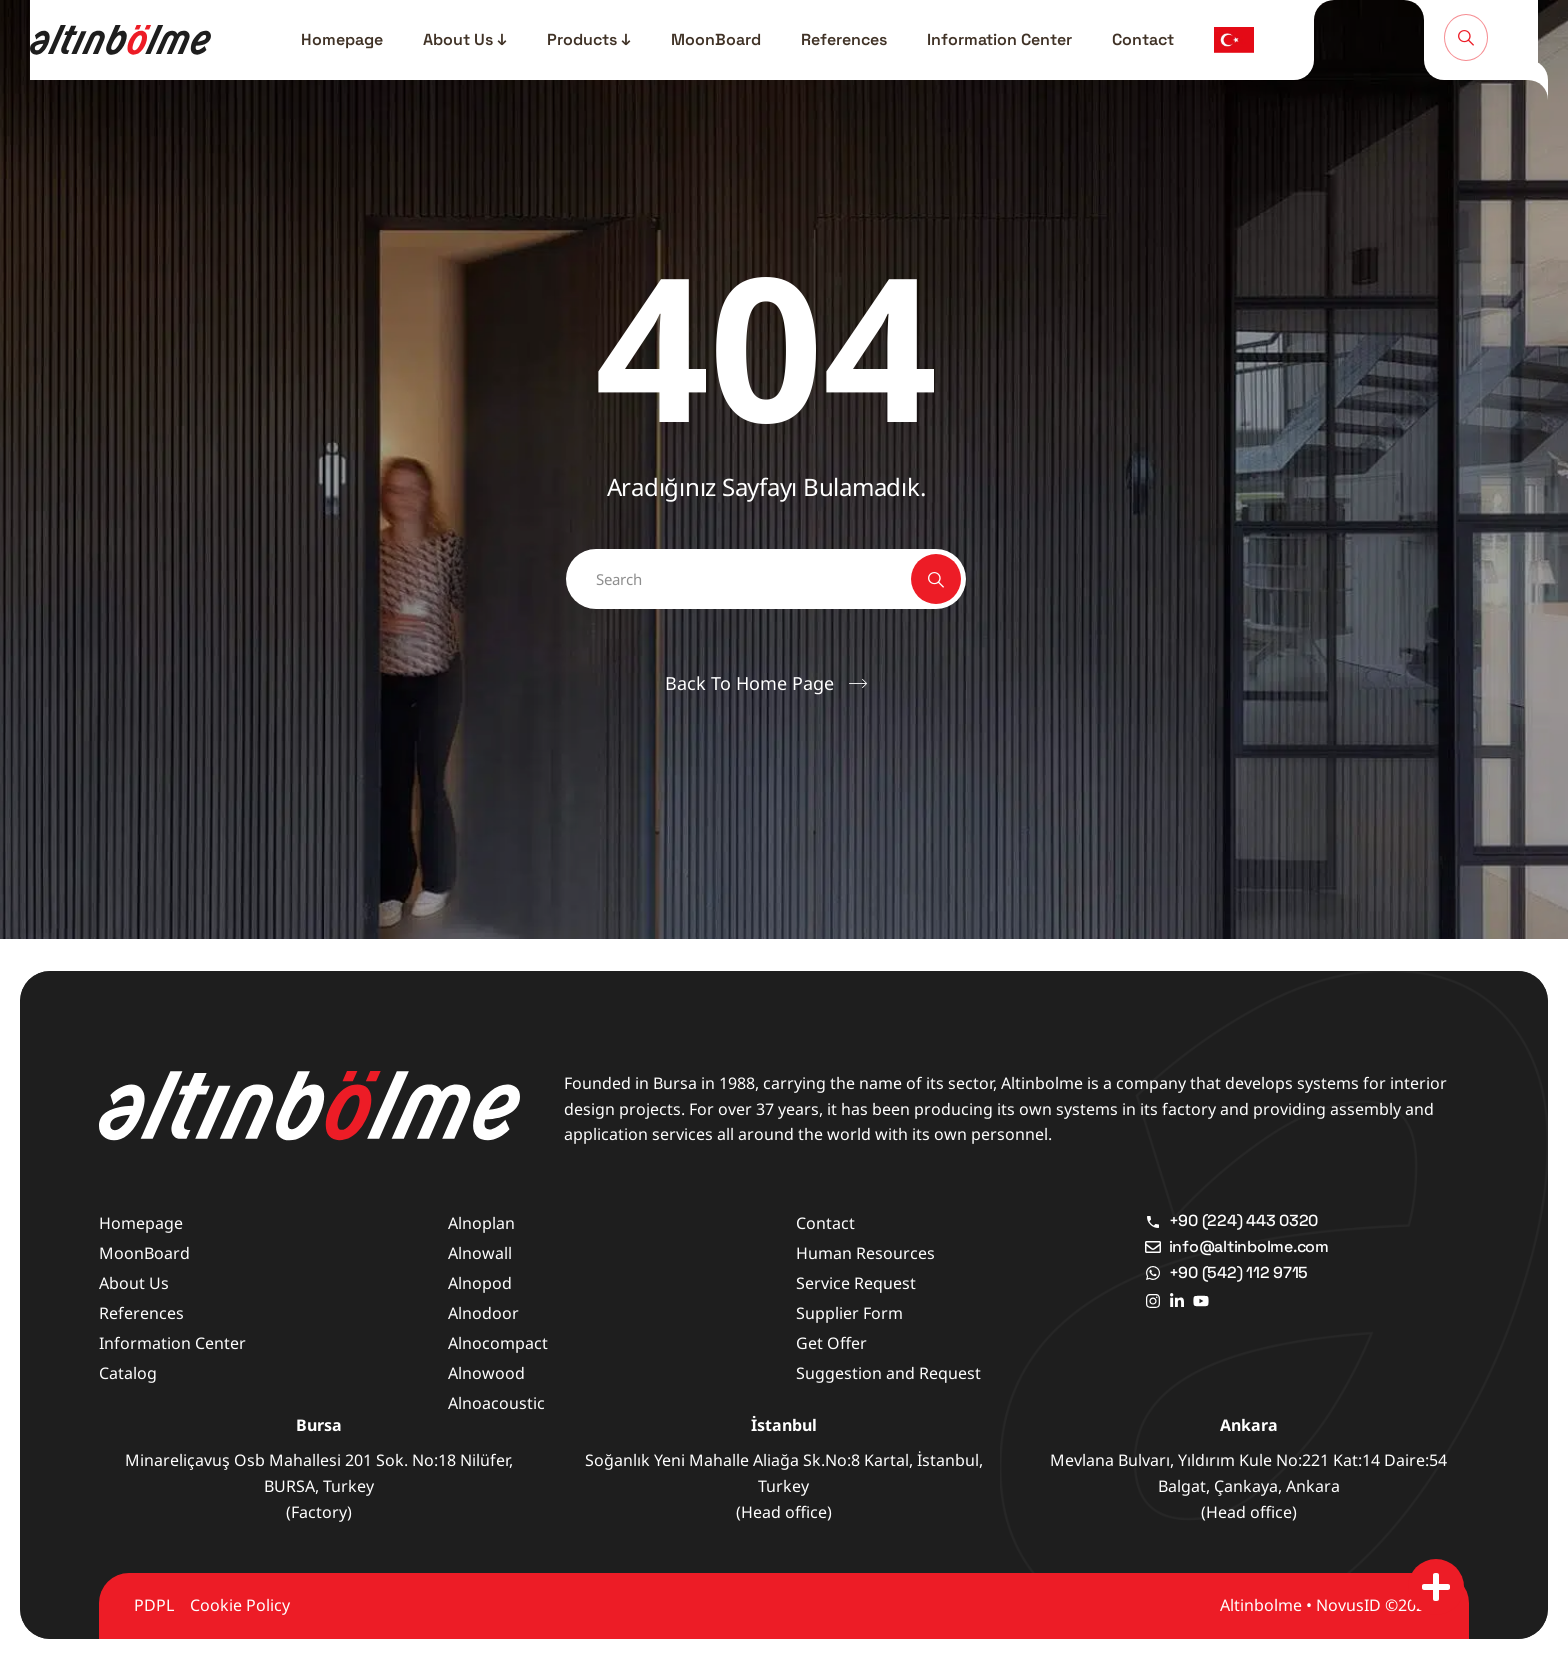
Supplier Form (849, 1313)
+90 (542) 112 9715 (1239, 1272)
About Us (134, 1283)
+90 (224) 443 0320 (1244, 1220)
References (844, 39)
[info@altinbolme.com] (1153, 1247)
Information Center (999, 39)
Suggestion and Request (888, 1373)
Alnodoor (483, 1313)
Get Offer (831, 1343)
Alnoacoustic (496, 1403)
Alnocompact (498, 1343)
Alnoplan (481, 1223)
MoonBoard (716, 39)
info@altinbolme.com (1249, 1246)
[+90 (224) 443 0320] (1153, 1221)
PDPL (154, 1605)
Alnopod (480, 1283)
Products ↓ (589, 39)
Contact (1143, 39)
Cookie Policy (240, 1605)
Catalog (128, 1373)
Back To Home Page (749, 683)
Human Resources (865, 1253)
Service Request (856, 1283)
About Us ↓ (465, 39)
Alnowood (486, 1373)
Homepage (342, 39)
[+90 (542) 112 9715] (1153, 1273)
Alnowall (480, 1253)
